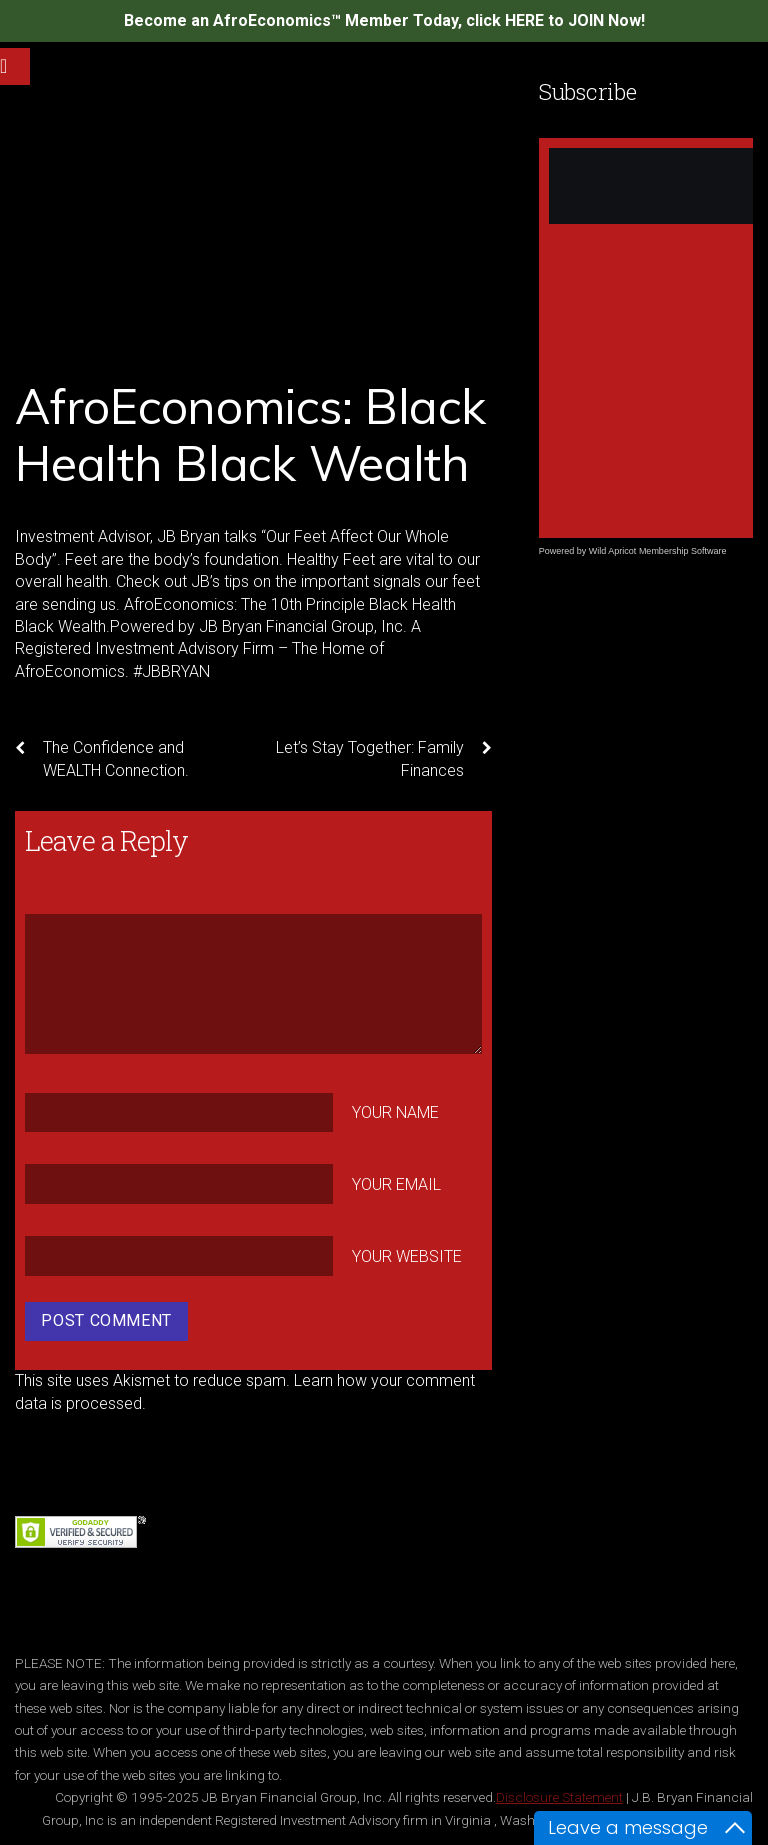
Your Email (396, 1184)
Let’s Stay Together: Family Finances (384, 758)
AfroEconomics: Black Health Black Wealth (250, 435)
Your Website (407, 1256)
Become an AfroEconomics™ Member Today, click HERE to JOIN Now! (384, 20)
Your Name (395, 1112)
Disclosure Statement (559, 1797)
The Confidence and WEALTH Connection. (102, 758)
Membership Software (683, 551)
